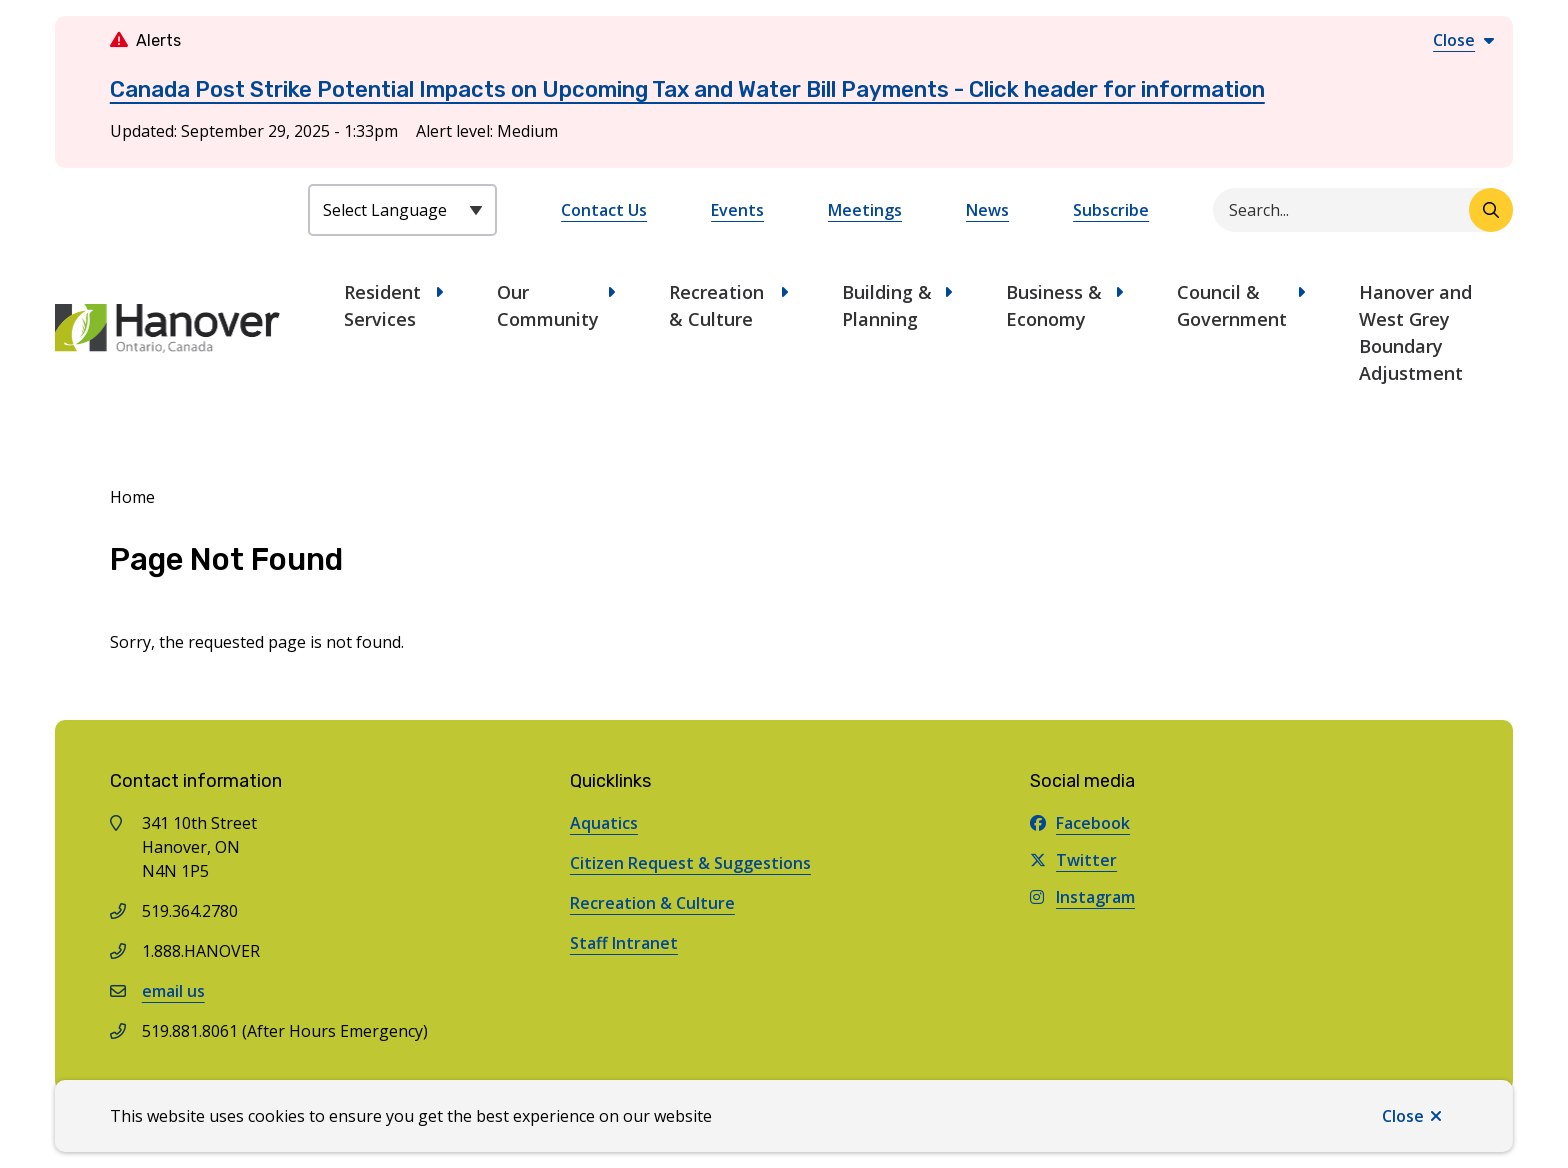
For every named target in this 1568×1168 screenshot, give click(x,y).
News (987, 210)
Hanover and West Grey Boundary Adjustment (1415, 332)
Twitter (1073, 860)
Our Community (548, 305)
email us (173, 991)
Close (1403, 1116)
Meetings (865, 210)
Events (737, 210)
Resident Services (382, 305)
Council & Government (1232, 305)
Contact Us (604, 210)
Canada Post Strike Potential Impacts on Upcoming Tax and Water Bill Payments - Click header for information (687, 89)
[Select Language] (402, 210)
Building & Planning (887, 305)
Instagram (1082, 897)
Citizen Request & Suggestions (690, 863)
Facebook (1080, 823)
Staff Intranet (624, 943)
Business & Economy (1054, 305)
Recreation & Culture (716, 305)
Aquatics (604, 823)
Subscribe (1111, 210)
